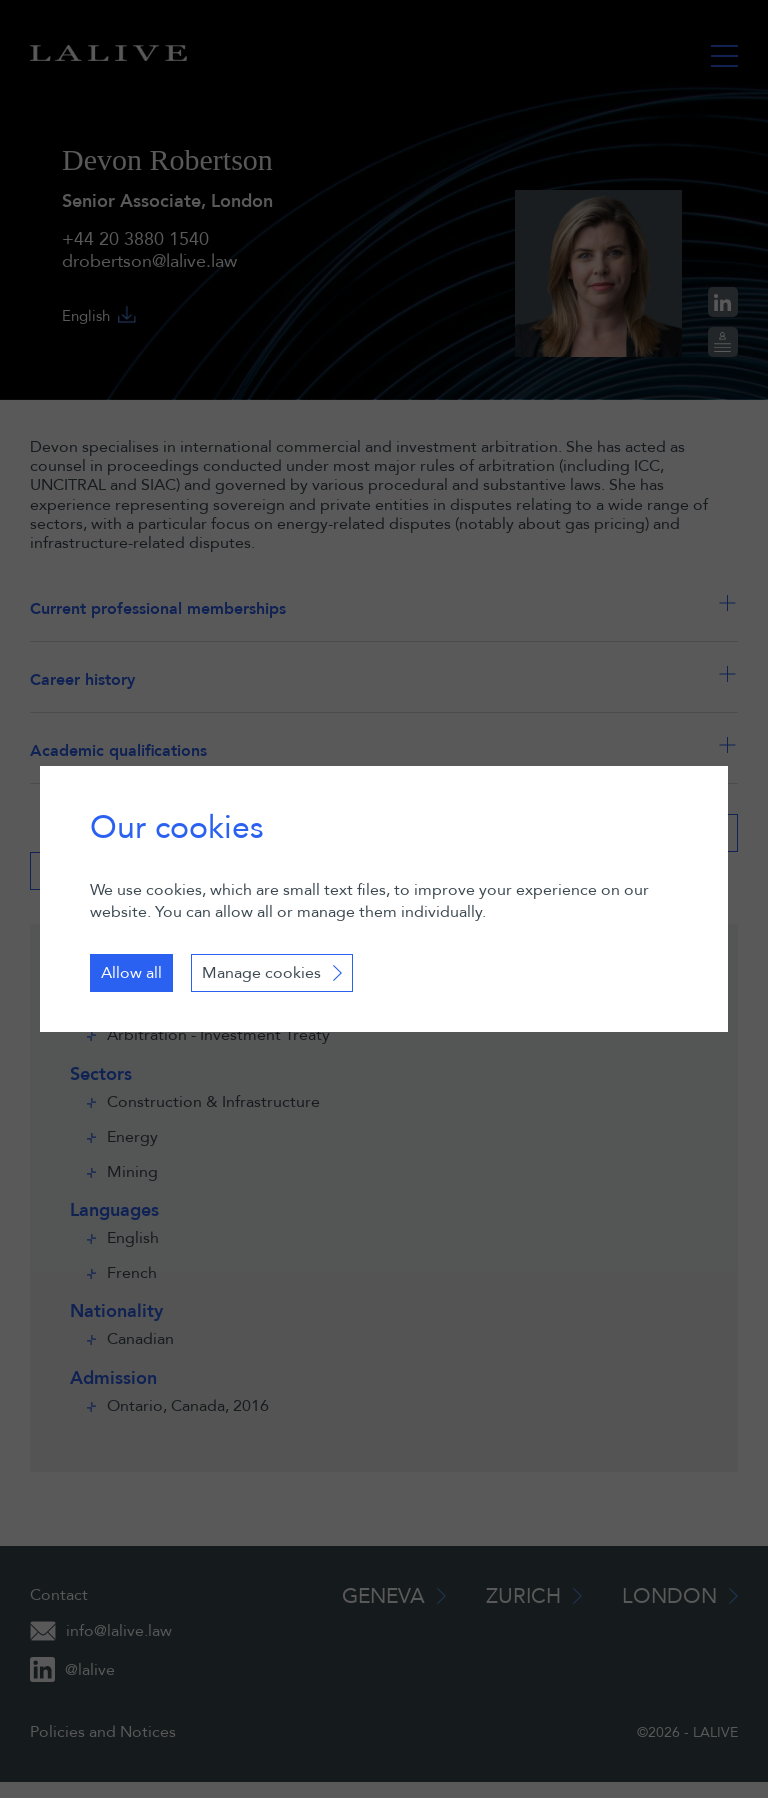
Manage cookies (261, 973)
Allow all (131, 973)
